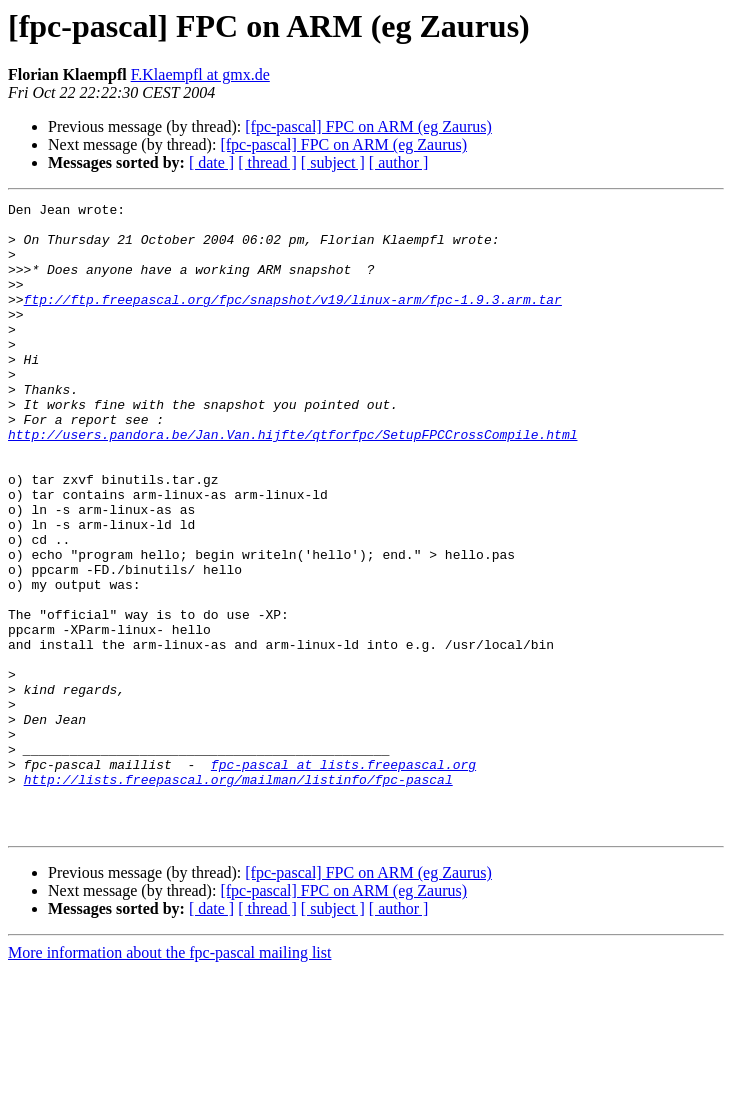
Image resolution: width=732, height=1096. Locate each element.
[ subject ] (333, 162)
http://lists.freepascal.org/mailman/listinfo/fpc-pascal (238, 896)
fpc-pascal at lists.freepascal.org (343, 878)
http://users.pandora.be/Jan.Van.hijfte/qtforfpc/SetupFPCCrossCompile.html (292, 482)
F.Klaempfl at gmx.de (200, 74)
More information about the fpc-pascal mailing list (169, 1078)
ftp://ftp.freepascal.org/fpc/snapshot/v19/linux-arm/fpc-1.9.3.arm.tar (293, 320)
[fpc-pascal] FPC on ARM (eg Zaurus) (368, 126)
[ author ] (399, 162)
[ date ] (211, 162)
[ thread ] (267, 162)
